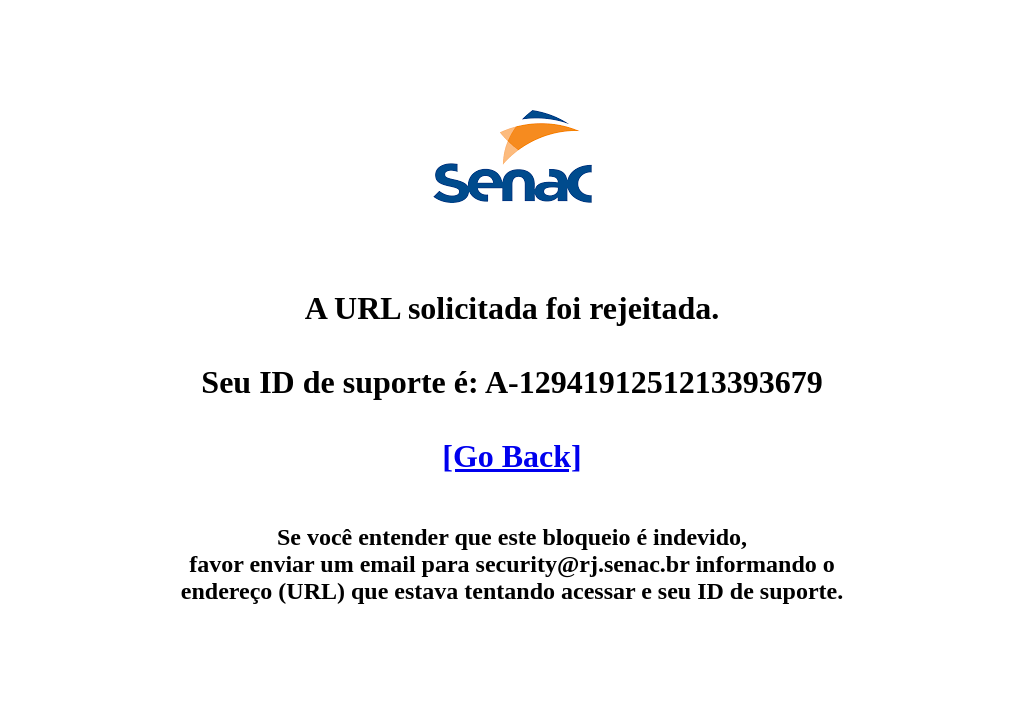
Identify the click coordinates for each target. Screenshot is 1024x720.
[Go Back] (512, 456)
